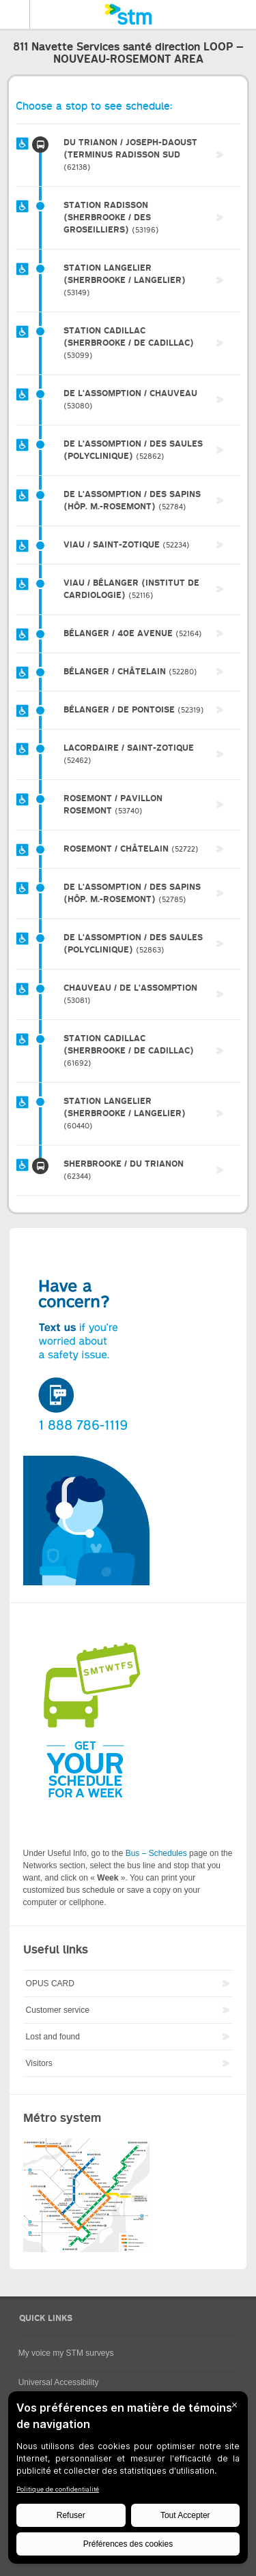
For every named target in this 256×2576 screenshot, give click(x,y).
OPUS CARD (50, 1983)
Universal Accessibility (58, 2382)
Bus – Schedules (156, 1853)
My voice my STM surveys (66, 2353)
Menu (15, 14)
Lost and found (53, 2036)
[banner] (128, 14)
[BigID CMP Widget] (128, 2481)
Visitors (39, 2063)
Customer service (57, 2010)
